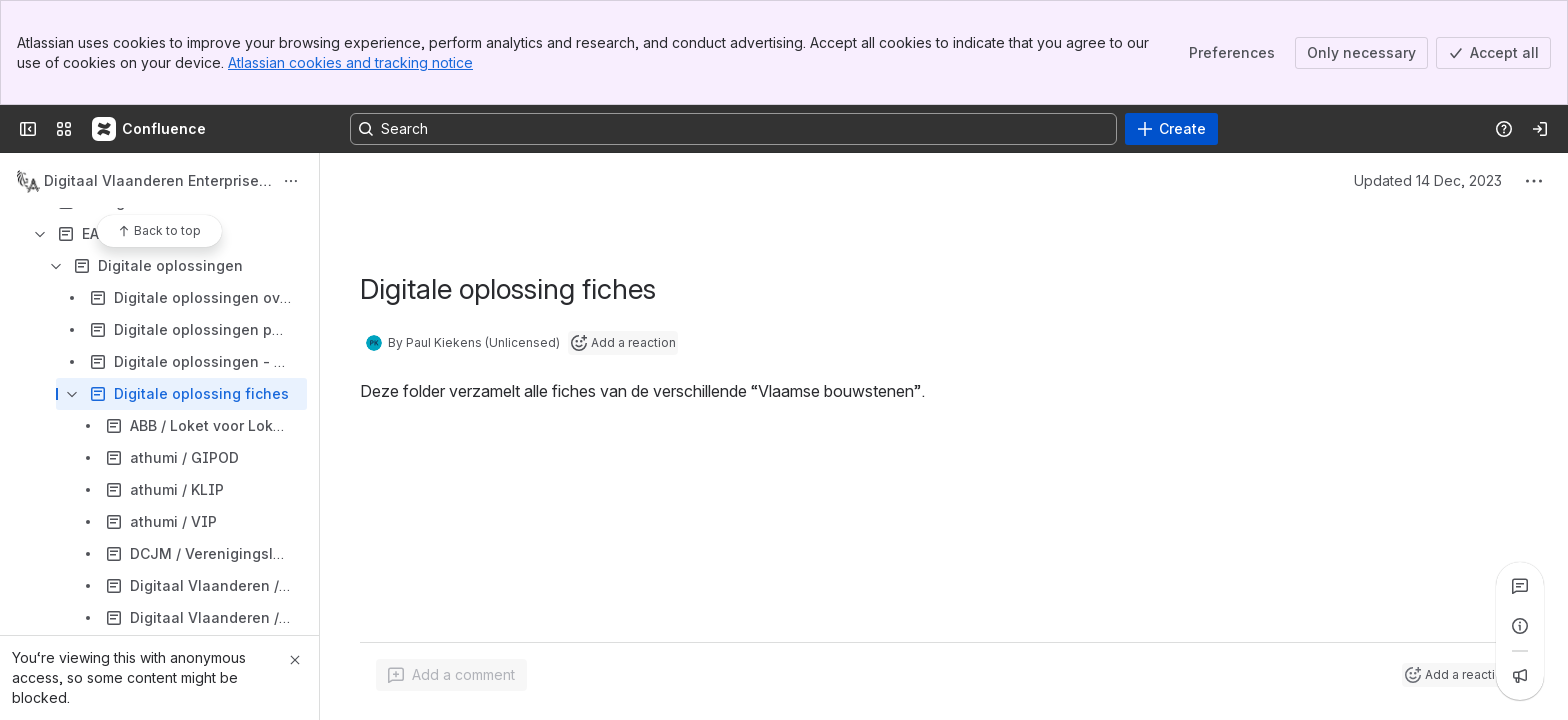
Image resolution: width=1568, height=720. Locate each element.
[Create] (1171, 129)
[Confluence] (150, 129)
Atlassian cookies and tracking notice (350, 62)
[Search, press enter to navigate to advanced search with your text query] (733, 129)
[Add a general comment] (451, 675)
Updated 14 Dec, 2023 (1428, 180)
